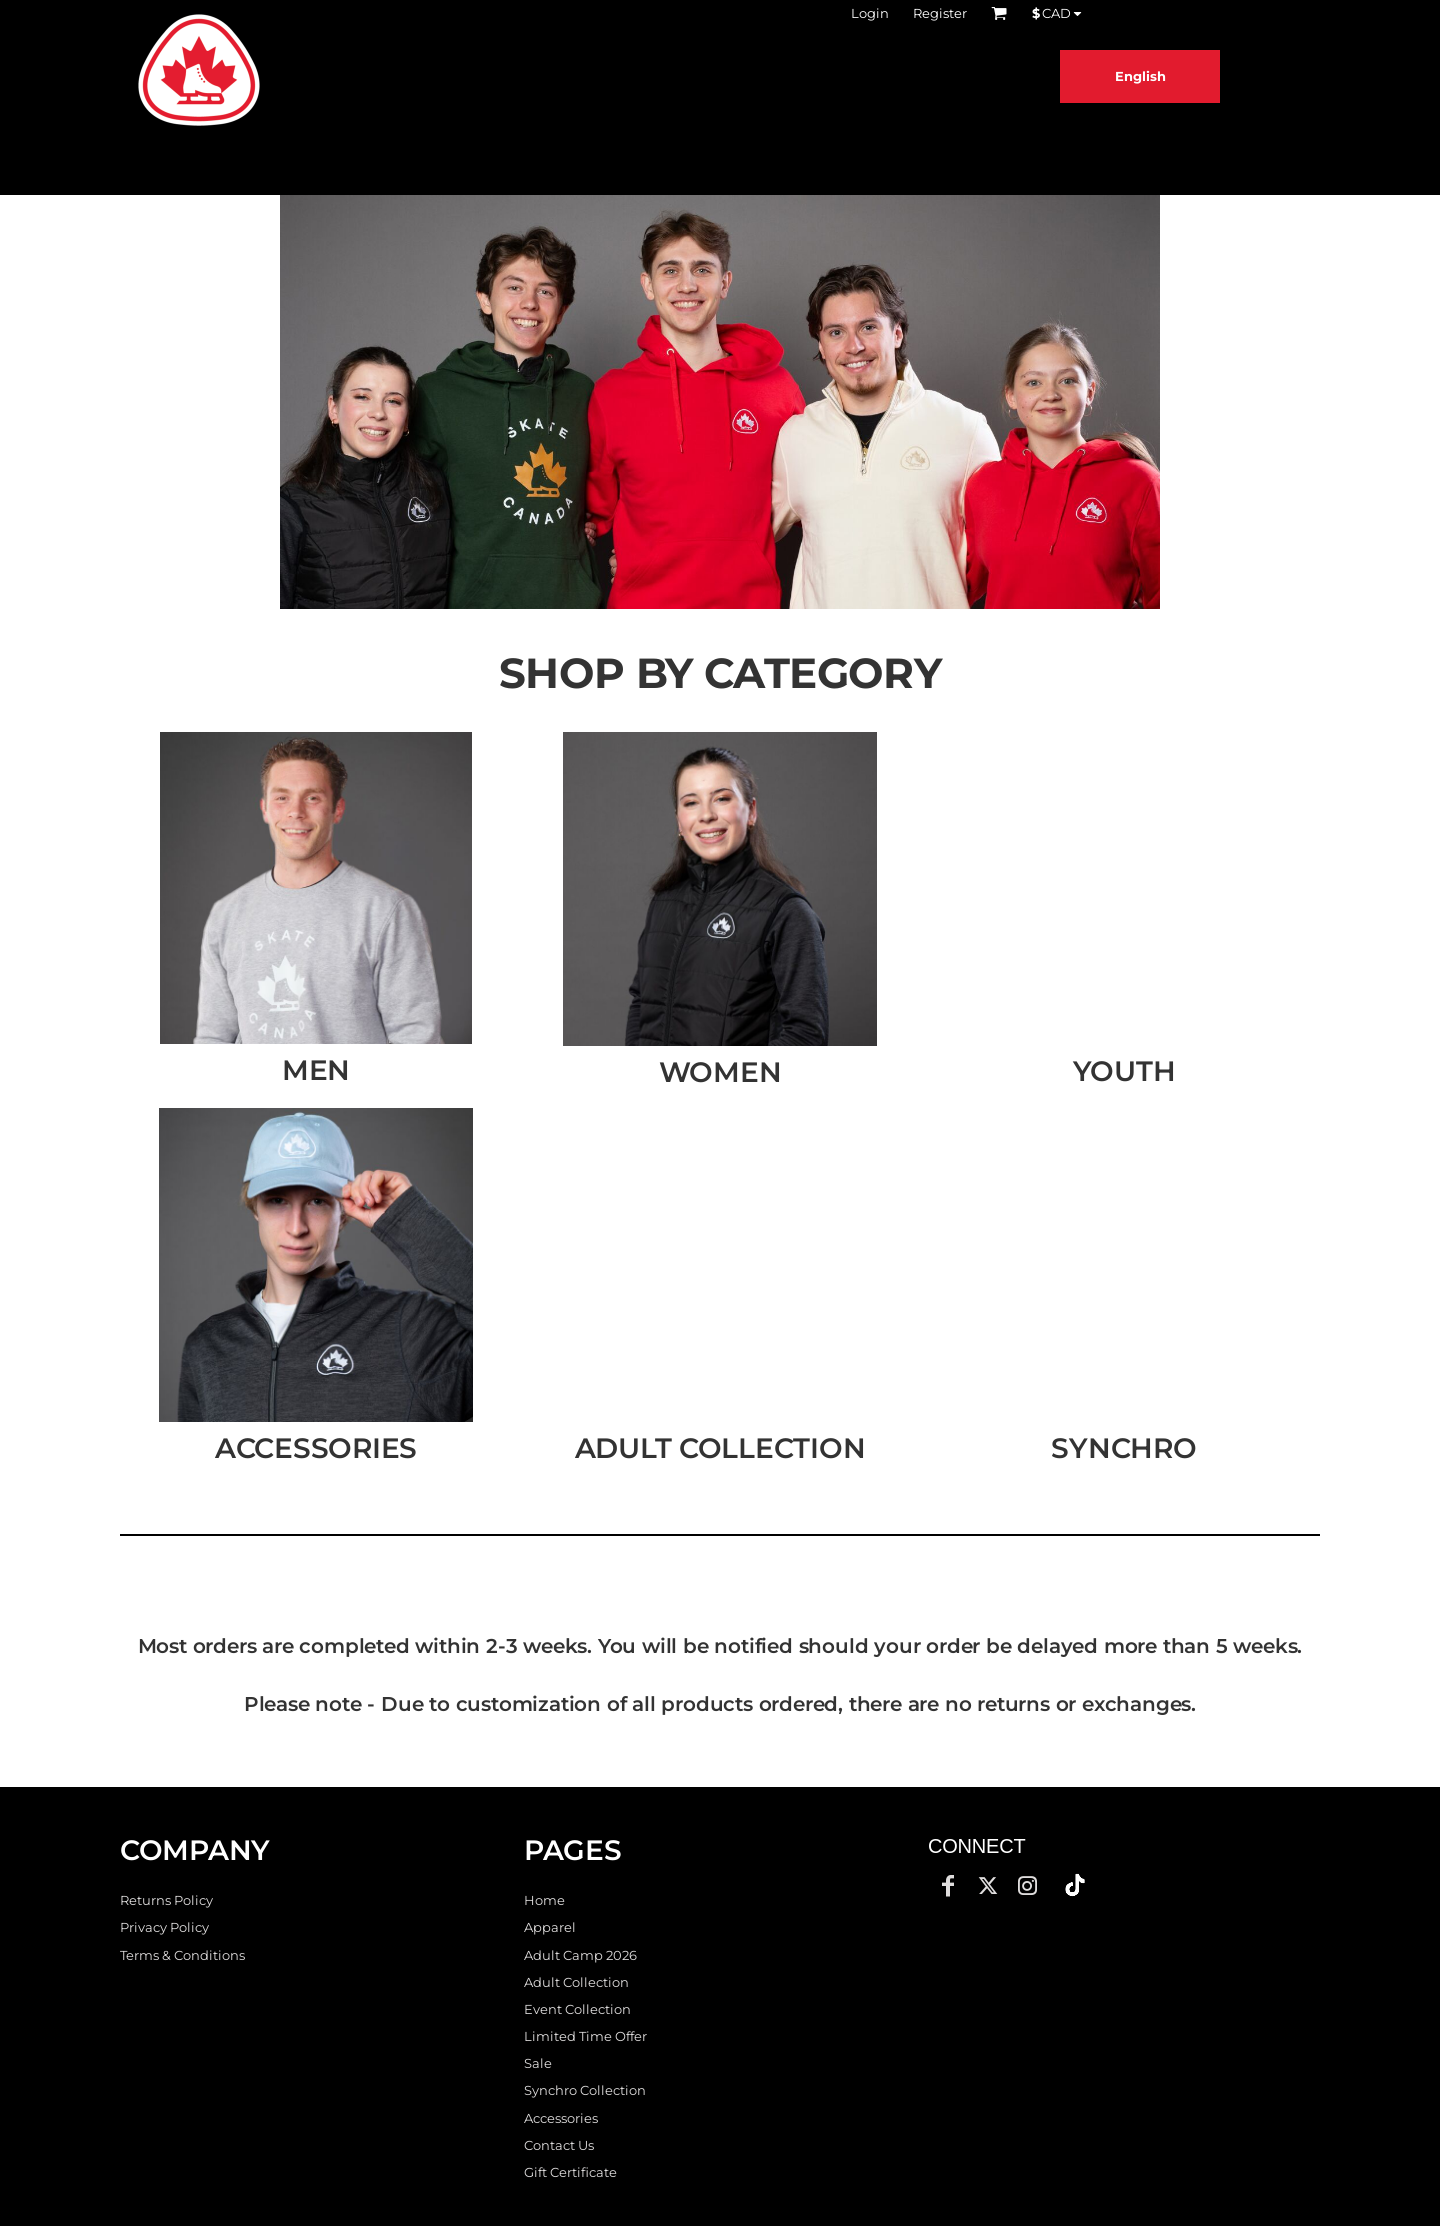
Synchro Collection (585, 2090)
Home (544, 1900)
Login (870, 13)
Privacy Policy (164, 1927)
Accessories (561, 2118)
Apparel (550, 1927)
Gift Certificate (570, 2172)
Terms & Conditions (182, 1955)
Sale (538, 2063)
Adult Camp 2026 (580, 1955)
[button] (720, 402)
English (1140, 76)
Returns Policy (166, 1900)
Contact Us (559, 2145)
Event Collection (577, 2009)
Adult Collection (576, 1982)
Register (940, 13)
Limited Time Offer (585, 2036)
